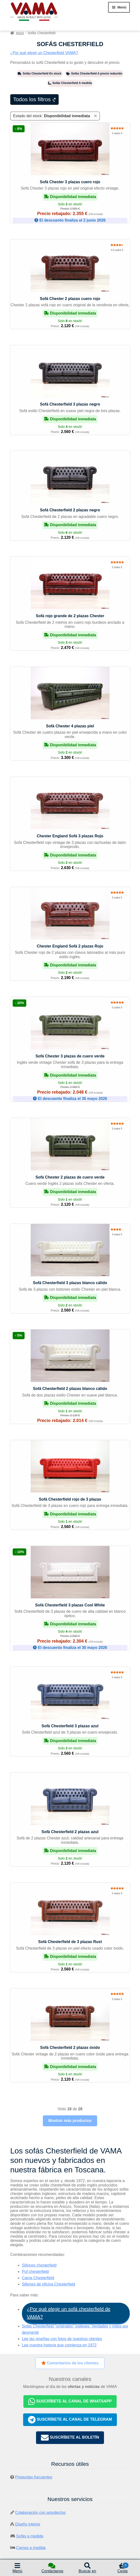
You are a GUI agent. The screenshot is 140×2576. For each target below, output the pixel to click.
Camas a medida (31, 2548)
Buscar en (87, 2571)
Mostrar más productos (70, 2121)
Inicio (20, 33)
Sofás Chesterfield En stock (39, 73)
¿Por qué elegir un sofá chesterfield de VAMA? (69, 2312)
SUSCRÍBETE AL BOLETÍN (70, 2438)
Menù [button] (17, 2571)
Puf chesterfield (35, 2271)
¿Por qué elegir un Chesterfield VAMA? (44, 53)
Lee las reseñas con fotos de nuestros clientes (62, 2339)
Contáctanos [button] (52, 2571)
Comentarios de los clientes (70, 2363)
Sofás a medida (29, 2536)
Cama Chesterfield (38, 2278)
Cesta (123, 2567)
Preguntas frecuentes (33, 2477)
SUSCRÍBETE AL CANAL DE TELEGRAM (70, 2420)
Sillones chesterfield (39, 2265)
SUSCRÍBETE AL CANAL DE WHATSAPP (70, 2401)
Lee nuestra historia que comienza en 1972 (59, 2345)
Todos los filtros (34, 99)
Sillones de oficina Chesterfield (48, 2284)
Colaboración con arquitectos (40, 2512)
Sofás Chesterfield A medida (70, 83)
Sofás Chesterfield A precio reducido (94, 73)
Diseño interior (27, 2524)
